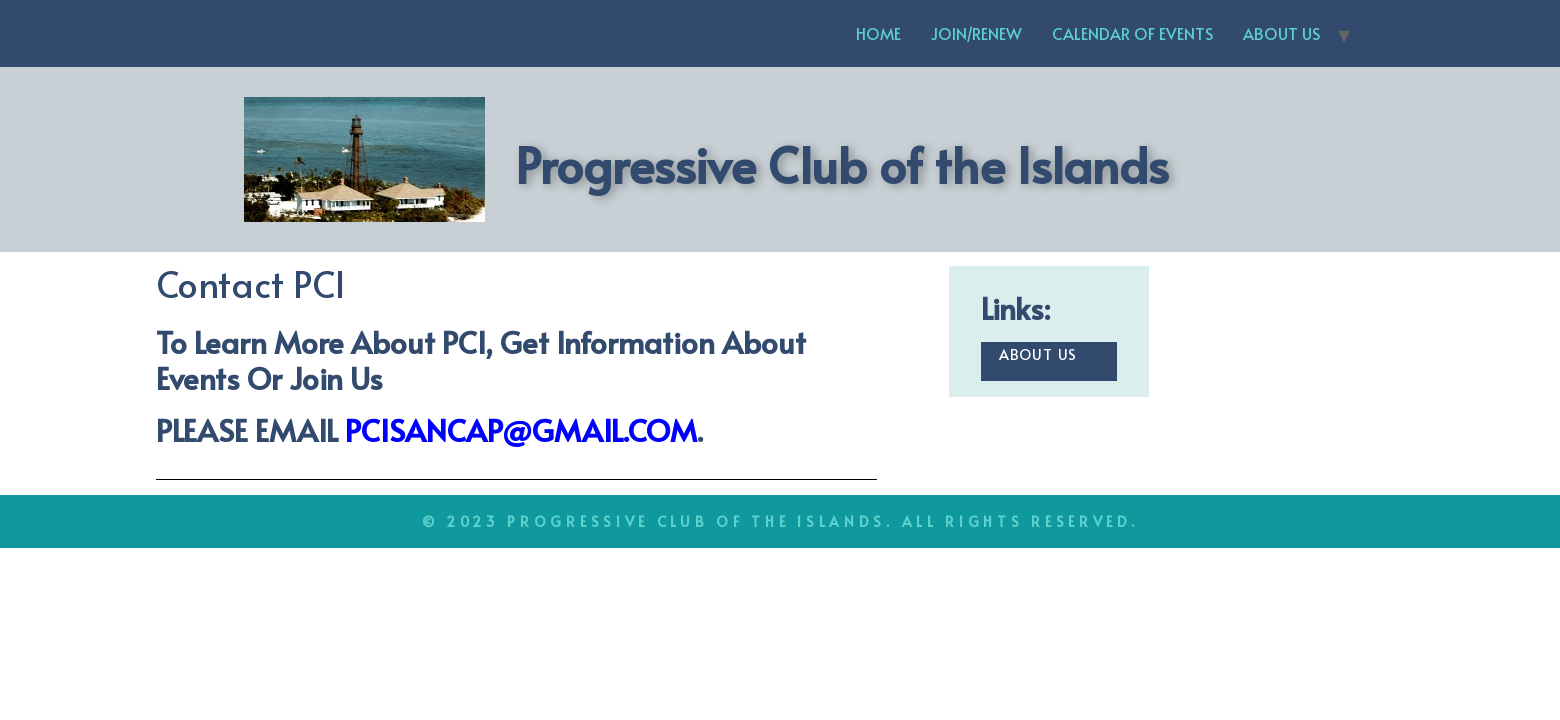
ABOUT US (1281, 33)
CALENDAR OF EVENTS (1132, 33)
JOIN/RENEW (976, 33)
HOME (878, 33)
